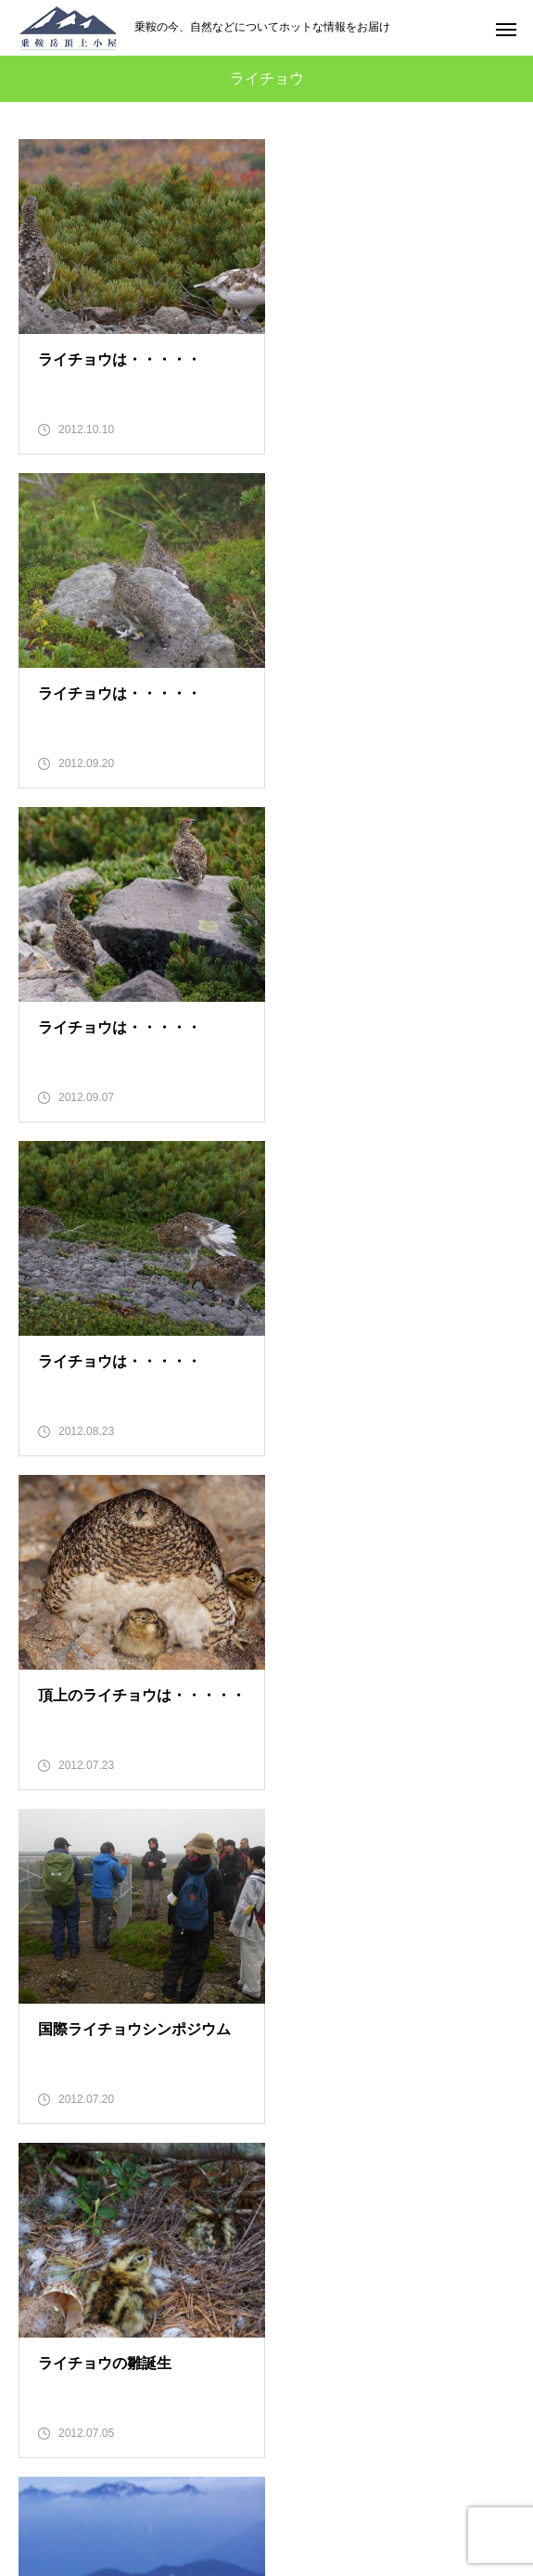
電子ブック (267, 2366)
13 (312, 1897)
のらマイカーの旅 (267, 2301)
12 (267, 1897)
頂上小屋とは (267, 2204)
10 (176, 1897)
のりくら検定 (267, 2269)
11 (221, 1897)
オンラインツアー (267, 2333)
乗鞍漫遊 (267, 2236)
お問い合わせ (267, 2398)
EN (266, 2431)
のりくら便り (267, 2171)
